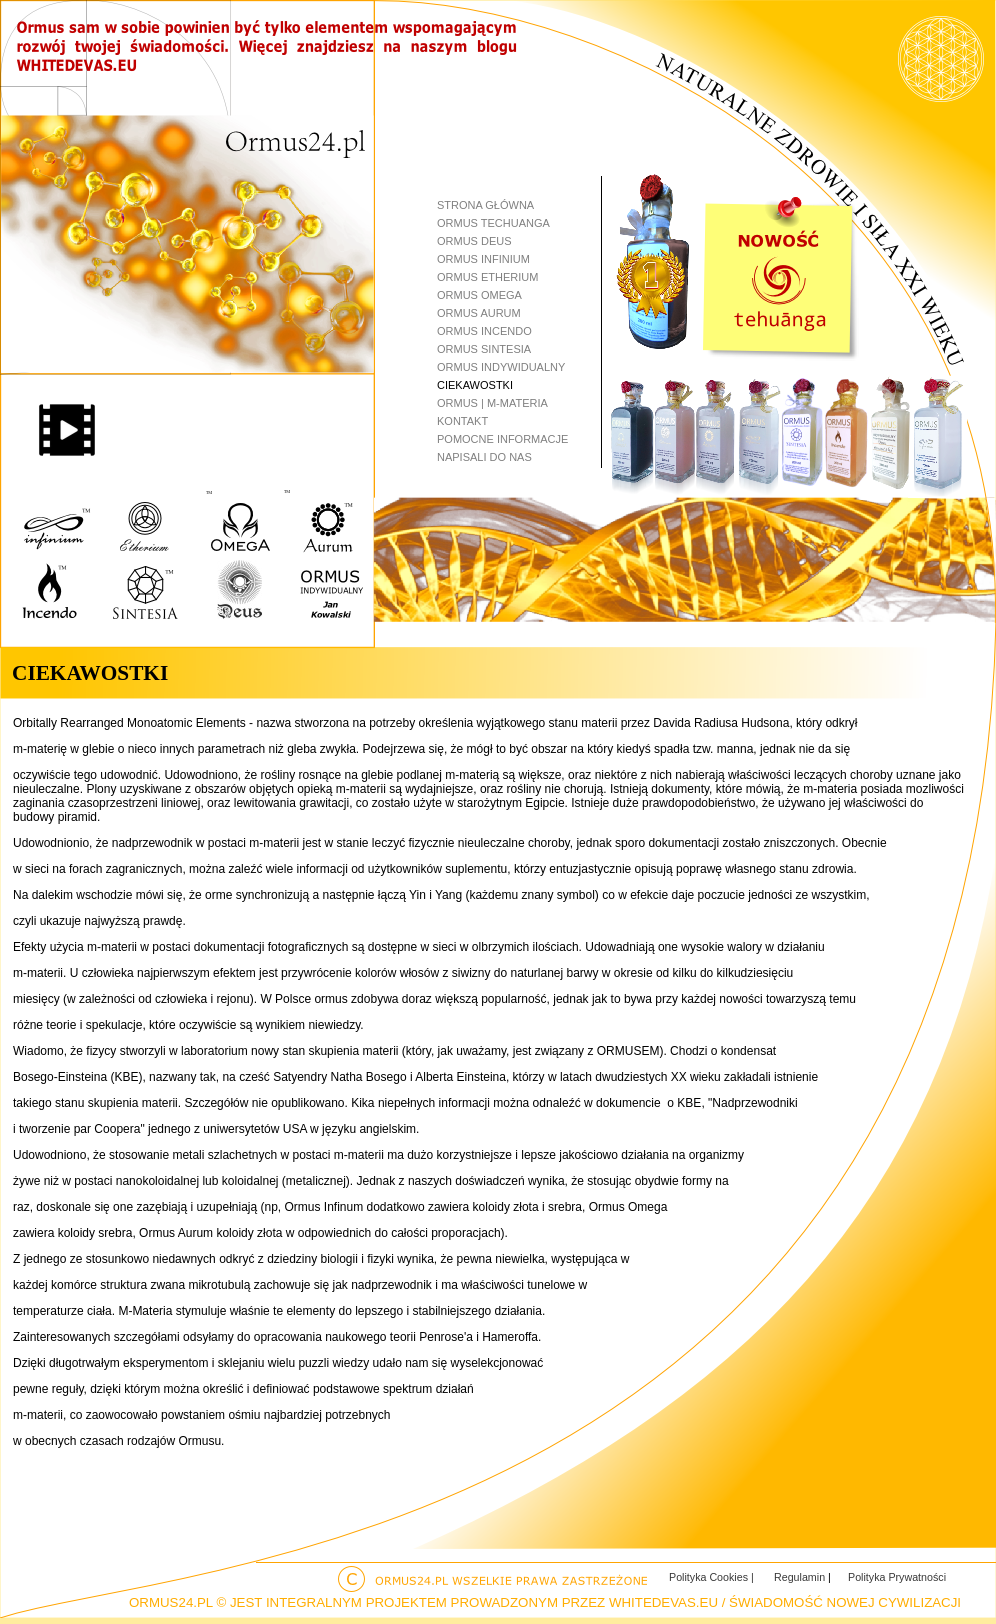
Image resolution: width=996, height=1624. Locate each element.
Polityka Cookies (710, 1577)
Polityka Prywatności (897, 1577)
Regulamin (801, 1577)
